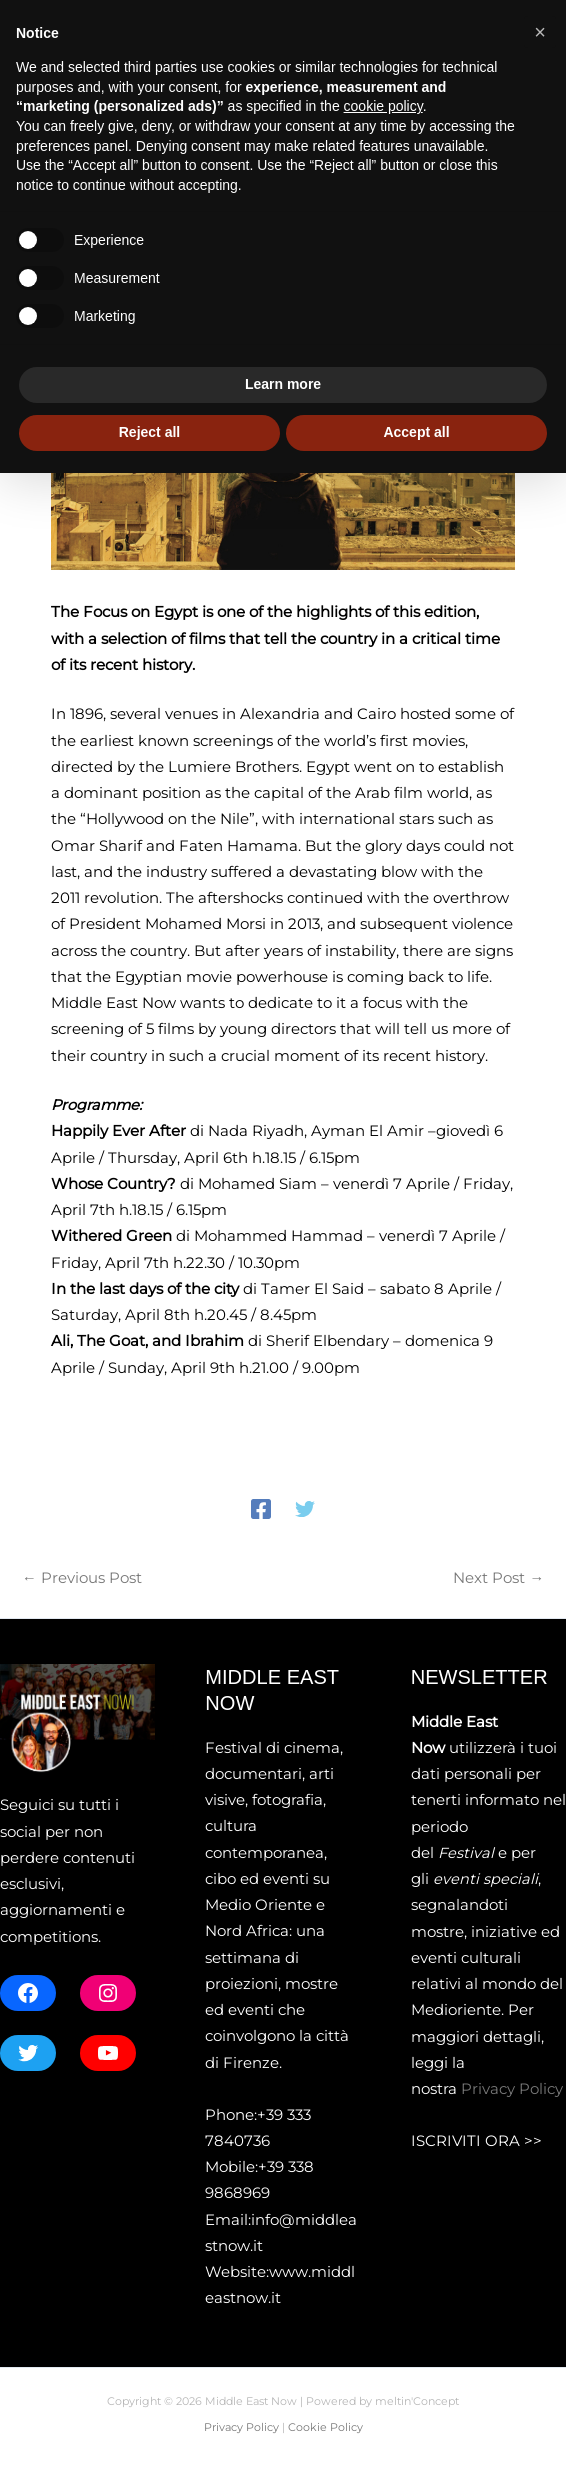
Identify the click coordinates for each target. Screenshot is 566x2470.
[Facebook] (29, 26)
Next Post (498, 1583)
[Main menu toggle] (525, 115)
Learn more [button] (283, 2382)
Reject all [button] (149, 2429)
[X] (59, 26)
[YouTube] (119, 26)
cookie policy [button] (383, 2104)
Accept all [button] (416, 2429)
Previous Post (82, 1583)
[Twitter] (305, 1514)
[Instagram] (89, 26)
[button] (537, 25)
